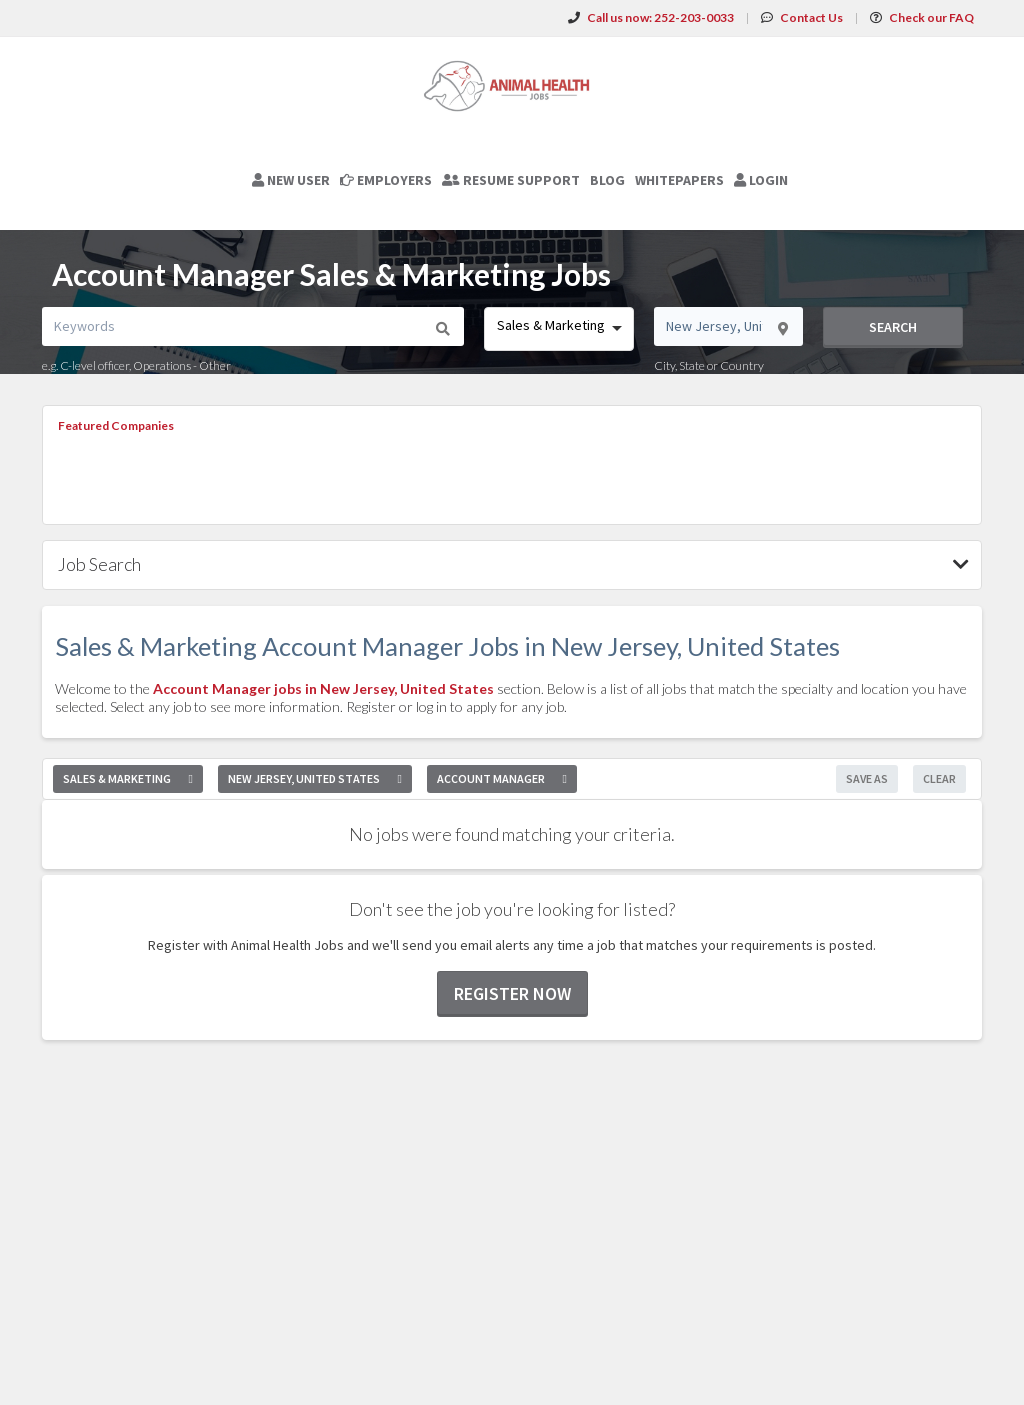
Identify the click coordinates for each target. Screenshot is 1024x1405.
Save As (867, 778)
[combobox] (558, 329)
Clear (939, 778)
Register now (512, 993)
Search (893, 327)
